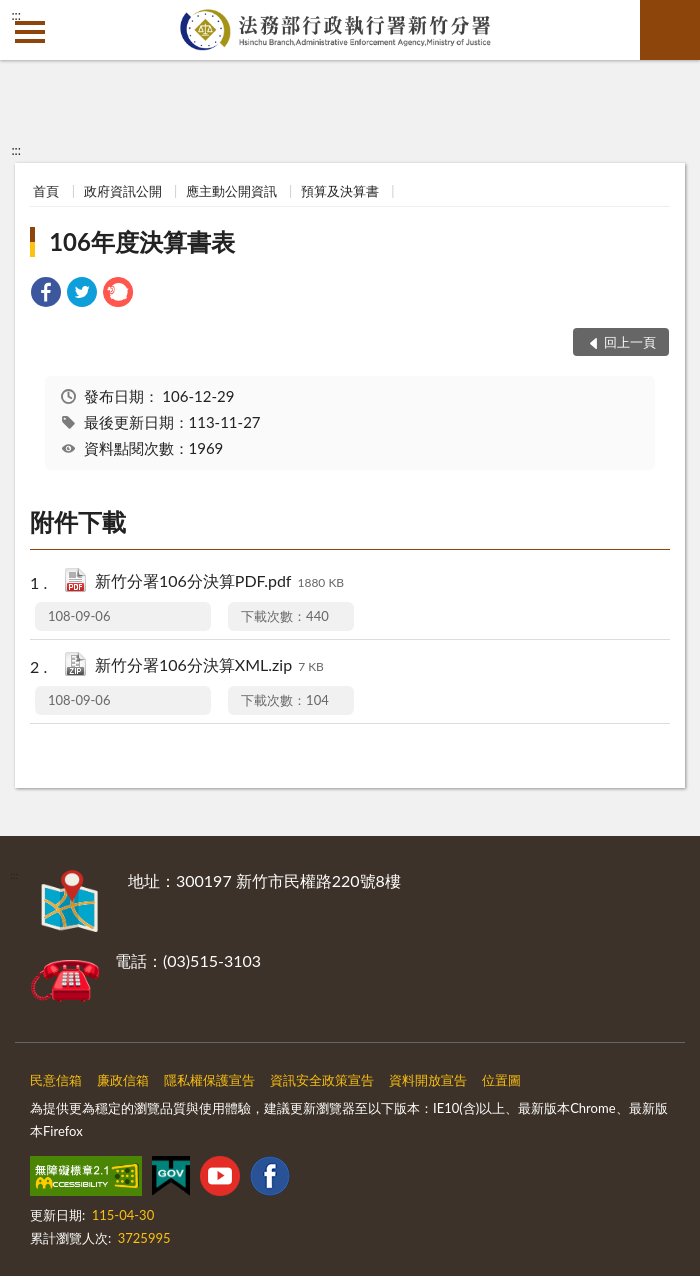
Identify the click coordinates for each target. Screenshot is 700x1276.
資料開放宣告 (428, 1080)
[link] (46, 294)
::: (16, 15)
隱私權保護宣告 (209, 1080)
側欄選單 (30, 32)
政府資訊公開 (123, 191)
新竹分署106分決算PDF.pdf (219, 582)
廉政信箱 (123, 1080)
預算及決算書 (340, 191)
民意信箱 (56, 1080)
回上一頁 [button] (630, 342)
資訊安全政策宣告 (322, 1080)
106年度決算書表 (142, 241)
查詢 (670, 30)
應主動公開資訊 (231, 191)
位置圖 (501, 1080)
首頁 (46, 191)
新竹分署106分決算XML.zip (209, 666)
